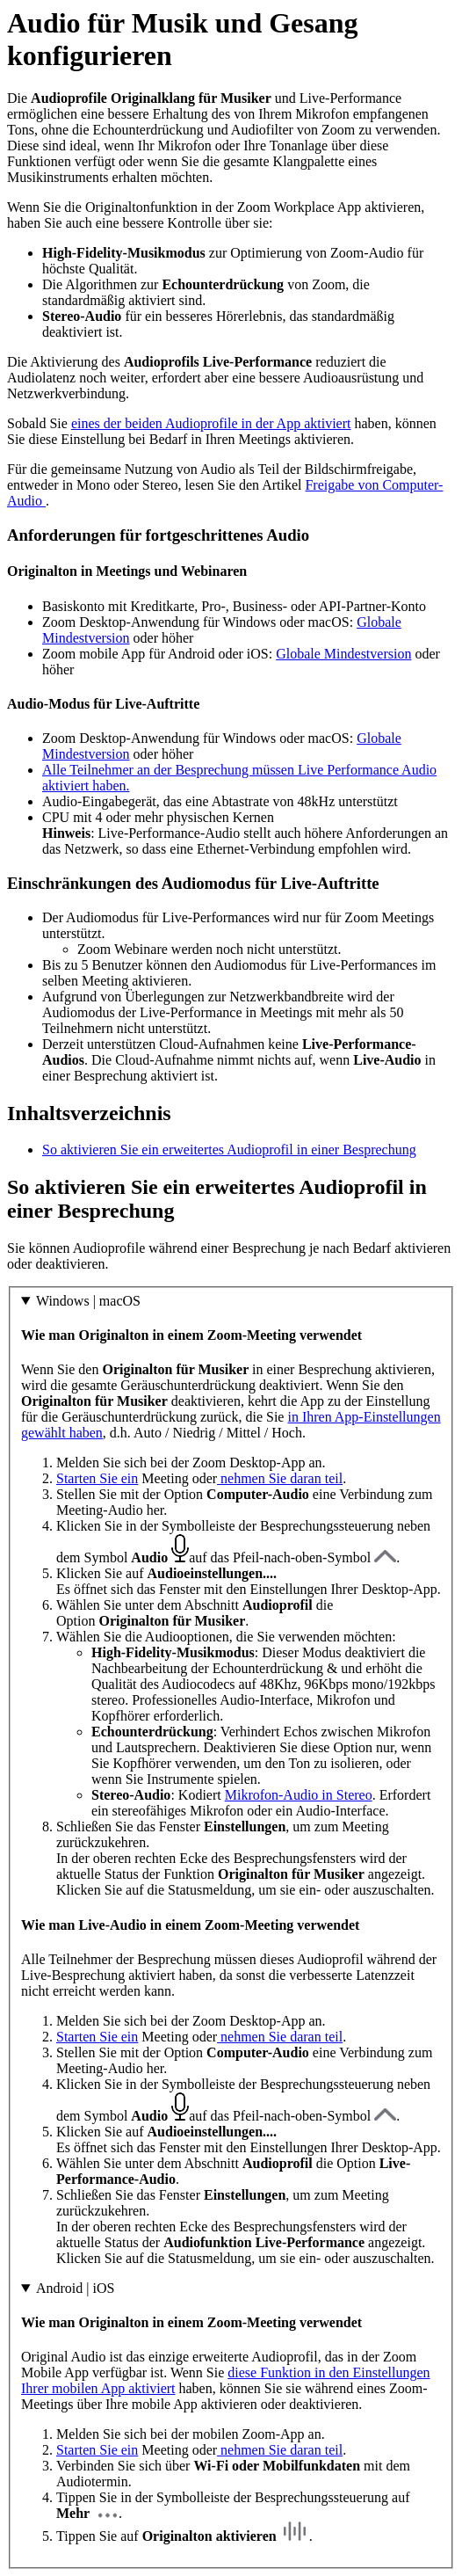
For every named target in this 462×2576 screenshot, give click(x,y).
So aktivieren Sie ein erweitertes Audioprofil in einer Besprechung (229, 1149)
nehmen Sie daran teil (280, 1478)
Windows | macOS (88, 1300)
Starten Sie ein (97, 1478)
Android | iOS (75, 2288)
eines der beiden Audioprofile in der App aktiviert (211, 423)
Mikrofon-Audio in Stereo (298, 1794)
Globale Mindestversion (343, 653)
